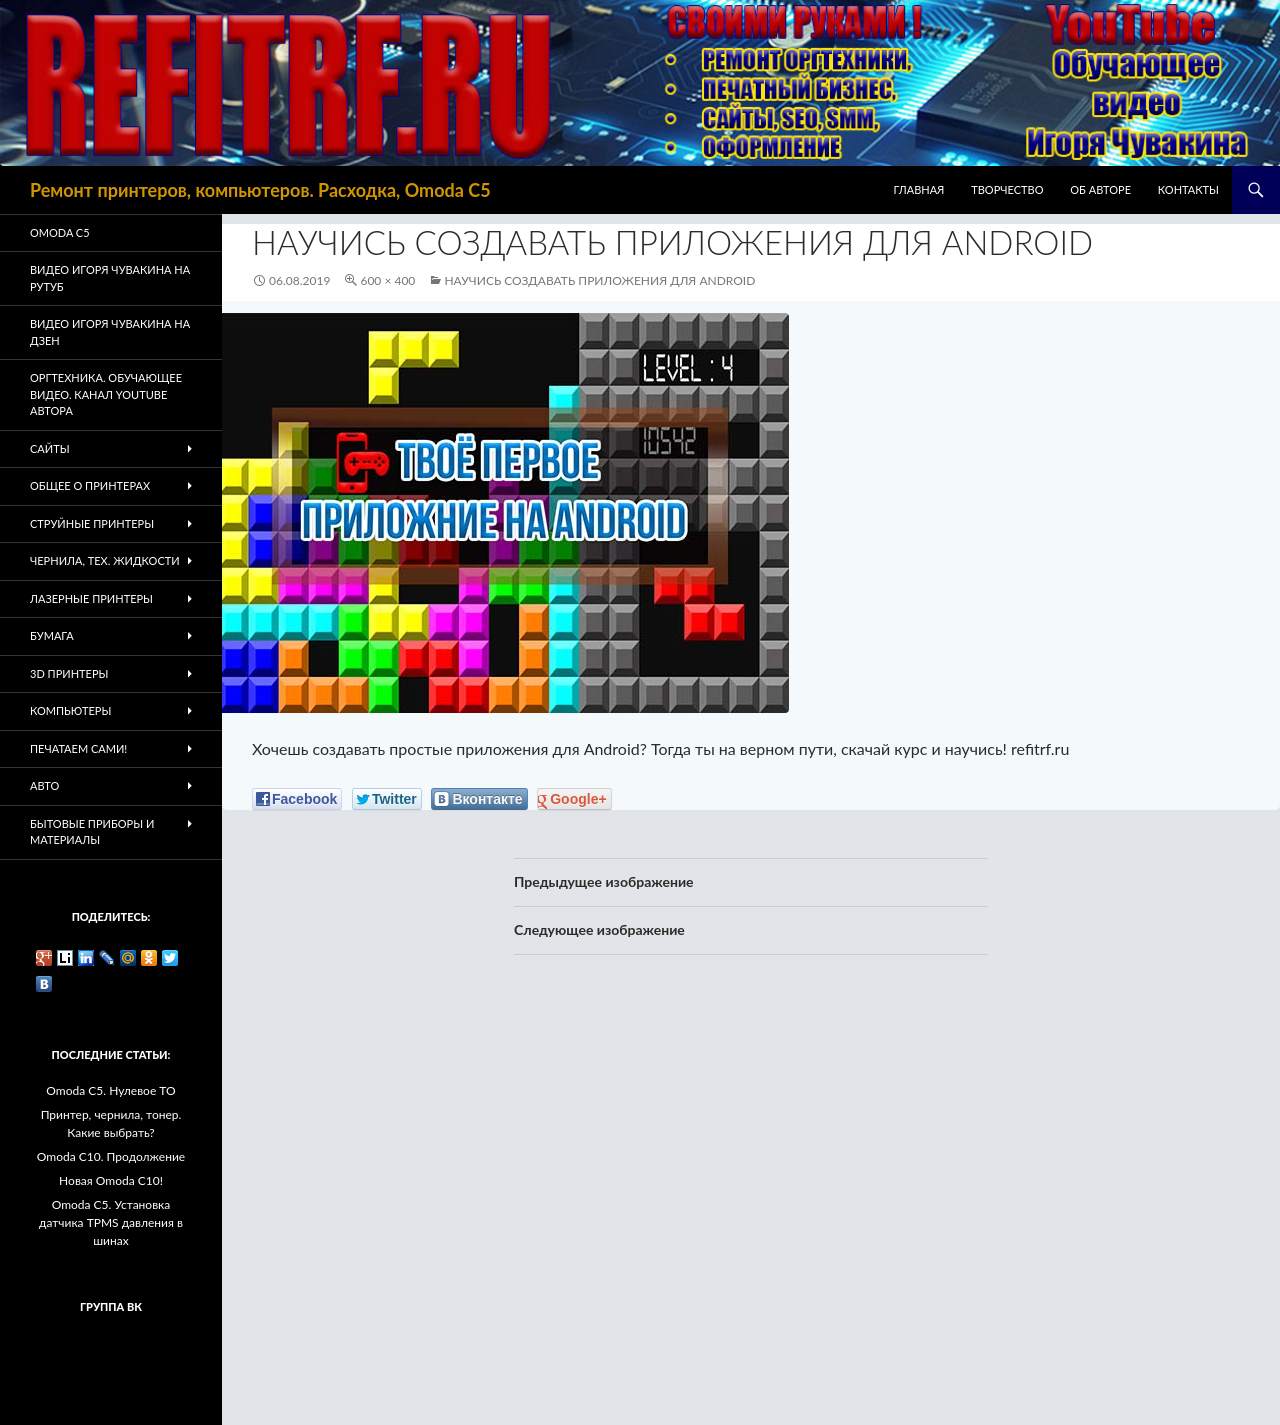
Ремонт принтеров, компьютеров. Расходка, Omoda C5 (260, 190)
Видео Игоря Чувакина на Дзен (110, 332)
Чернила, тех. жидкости (105, 560)
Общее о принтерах (90, 485)
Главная (919, 189)
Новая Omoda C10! (111, 1180)
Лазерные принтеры (91, 598)
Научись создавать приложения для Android (599, 280)
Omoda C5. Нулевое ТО (110, 1090)
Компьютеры (70, 710)
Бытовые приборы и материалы (92, 832)
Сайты (50, 448)
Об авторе (1100, 189)
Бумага (52, 635)
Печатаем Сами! (78, 748)
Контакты (1188, 189)
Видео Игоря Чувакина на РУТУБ (110, 278)
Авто (44, 785)
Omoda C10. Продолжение (111, 1156)
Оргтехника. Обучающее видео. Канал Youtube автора (106, 394)
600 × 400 (387, 280)
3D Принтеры (69, 673)
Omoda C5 (60, 232)
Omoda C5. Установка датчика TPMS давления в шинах (111, 1222)
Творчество (1007, 189)
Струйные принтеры (92, 523)
